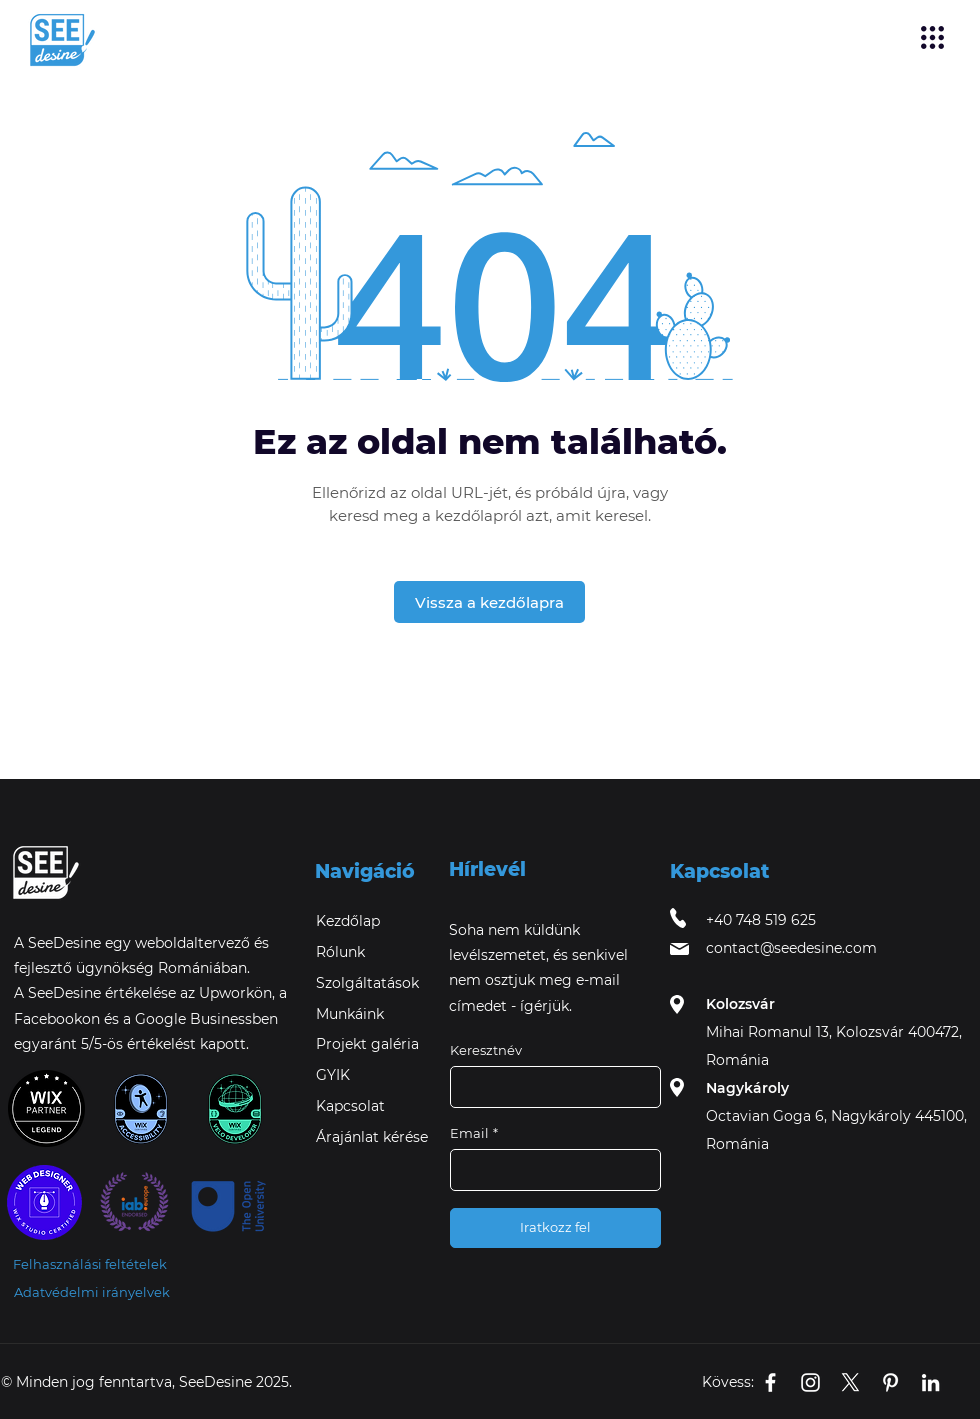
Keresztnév (486, 1050)
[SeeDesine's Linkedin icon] (930, 1382)
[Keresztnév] (549, 1087)
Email (474, 1133)
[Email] (549, 1170)
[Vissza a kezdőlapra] (489, 602)
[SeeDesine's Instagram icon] (810, 1382)
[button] (932, 37)
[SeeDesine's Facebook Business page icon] (770, 1382)
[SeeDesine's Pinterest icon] (890, 1382)
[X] (850, 1382)
